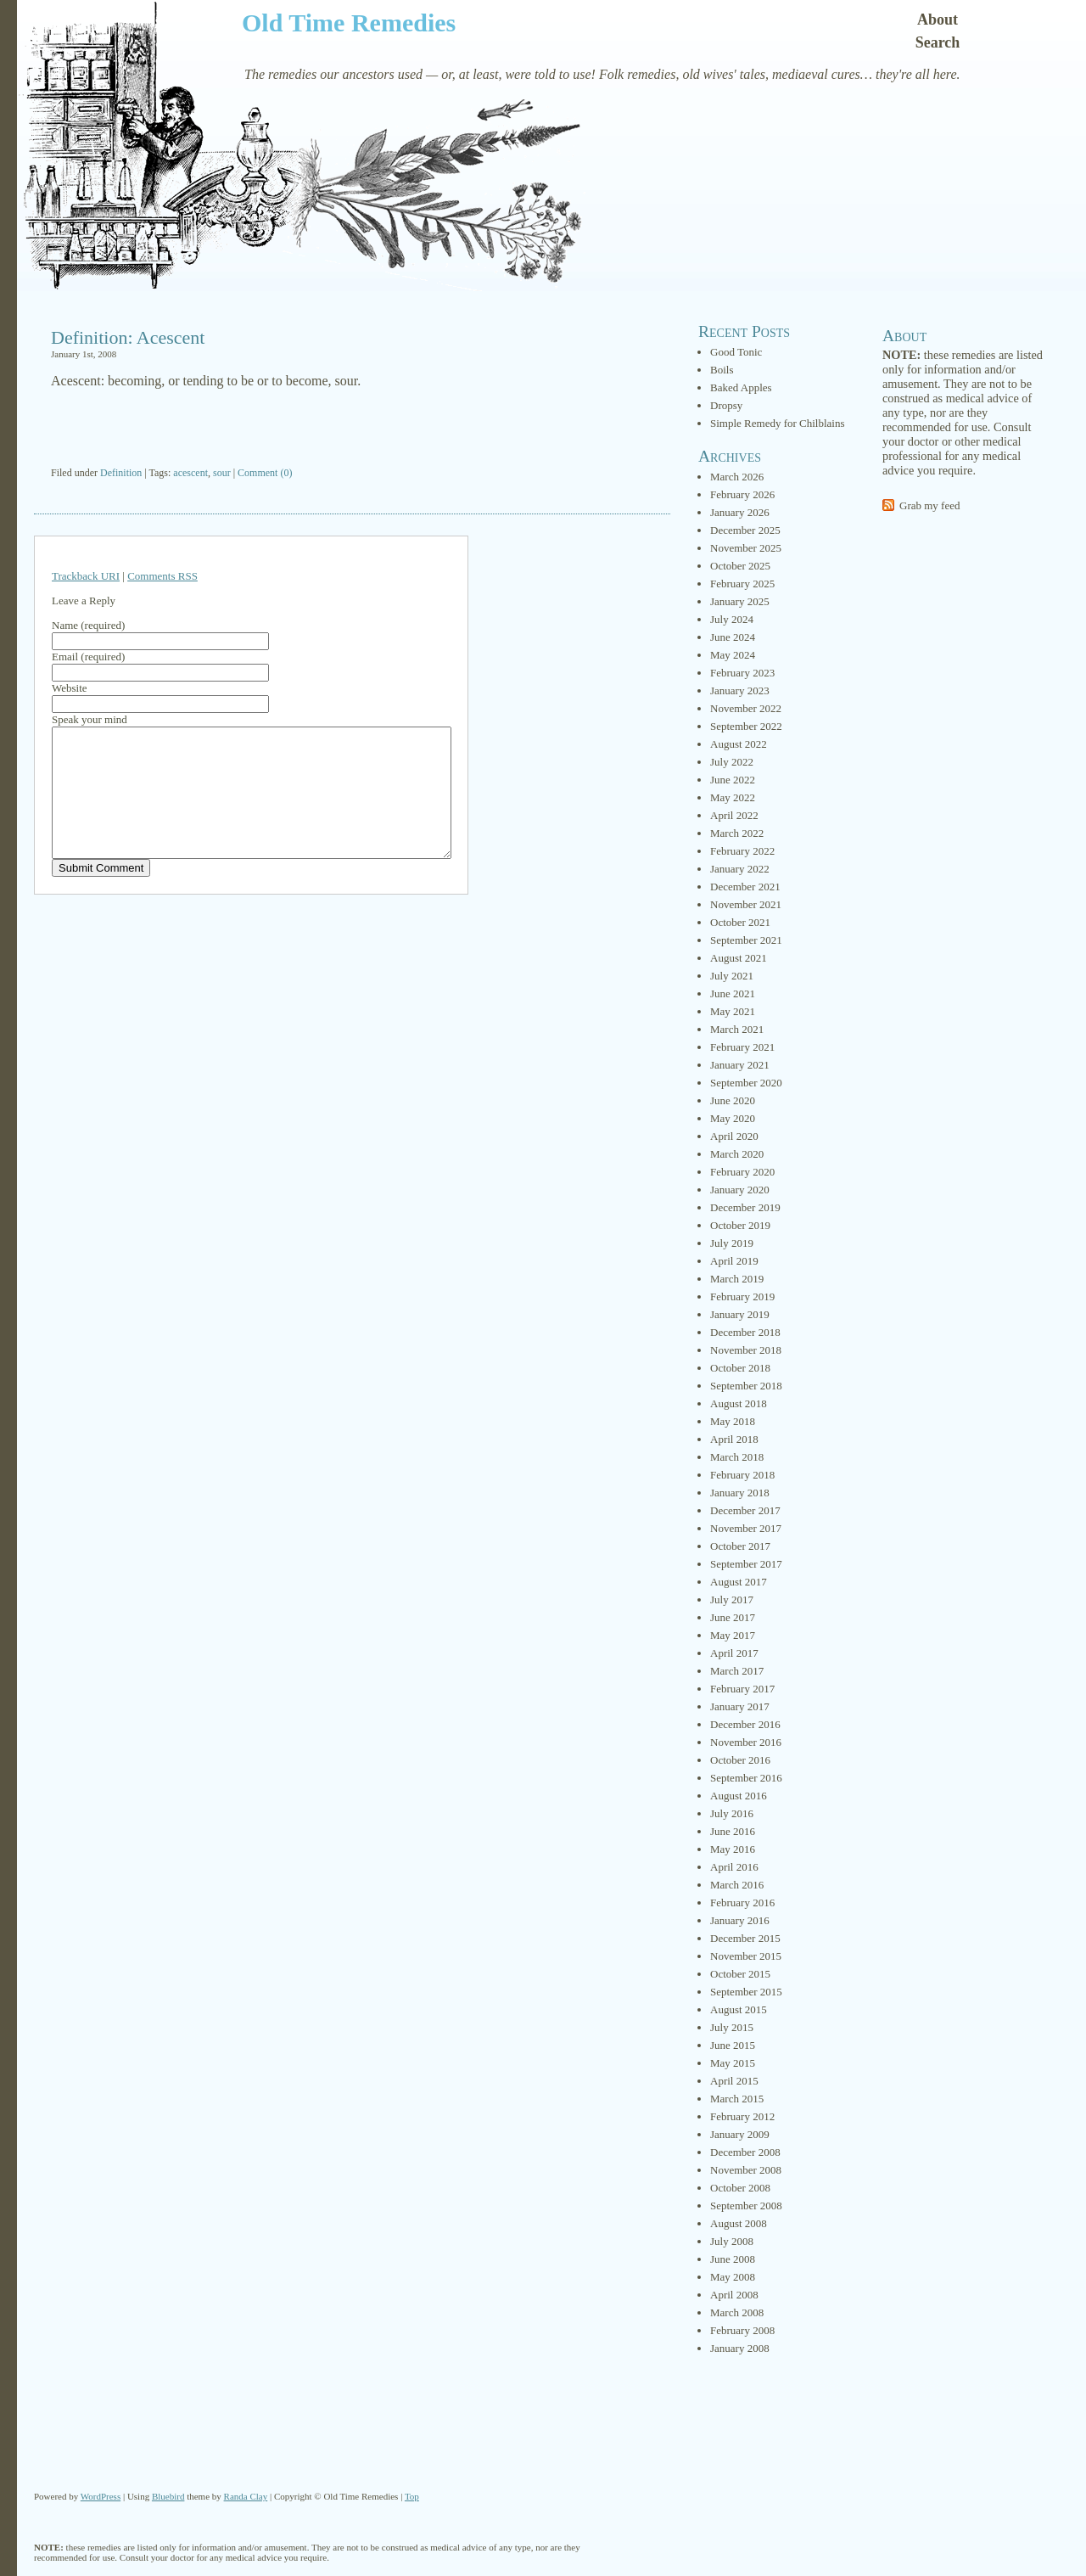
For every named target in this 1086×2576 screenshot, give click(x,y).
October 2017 (740, 1546)
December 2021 (745, 886)
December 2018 (745, 1332)
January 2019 (740, 1314)
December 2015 (745, 1938)
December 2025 (745, 530)
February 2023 (742, 672)
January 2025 (740, 601)
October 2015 (740, 1973)
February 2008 (742, 2330)
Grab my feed (929, 505)
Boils (721, 369)
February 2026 (742, 494)
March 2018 (737, 1457)
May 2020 (732, 1118)
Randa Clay (246, 2496)
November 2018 (745, 1350)
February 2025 (742, 583)
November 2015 (745, 1956)
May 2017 (732, 1635)
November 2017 (745, 1528)
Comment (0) (265, 473)
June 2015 (732, 2045)
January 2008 (740, 2348)
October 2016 (740, 1760)
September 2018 (746, 1385)
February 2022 (742, 851)
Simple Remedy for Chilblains (777, 423)
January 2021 (740, 1064)
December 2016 (745, 1724)
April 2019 (734, 1260)
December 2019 (745, 1207)
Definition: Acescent (127, 337)
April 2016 (734, 1866)
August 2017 (738, 1581)
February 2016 (742, 1902)
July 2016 (731, 1813)
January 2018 (740, 1492)
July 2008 (731, 2241)
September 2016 (746, 1777)
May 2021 (732, 1011)
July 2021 (731, 975)
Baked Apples (741, 387)
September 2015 (746, 1991)
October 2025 (740, 565)
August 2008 (738, 2223)
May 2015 (732, 2063)
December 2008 (745, 2152)
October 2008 (740, 2187)
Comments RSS (162, 576)
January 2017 (740, 1706)
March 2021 (737, 1029)
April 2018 (734, 1439)
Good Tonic (736, 351)
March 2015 (737, 2098)
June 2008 (732, 2259)
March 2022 (737, 833)
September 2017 (746, 1563)
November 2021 (745, 904)
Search (937, 42)
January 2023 (740, 690)
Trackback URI (86, 576)
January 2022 (740, 868)
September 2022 (746, 726)
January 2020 (740, 1189)
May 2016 (732, 1849)
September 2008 (746, 2205)
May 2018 (732, 1421)
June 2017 (732, 1617)
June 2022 (732, 779)
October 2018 (740, 1367)
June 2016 (732, 1831)
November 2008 (745, 2170)
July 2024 (731, 619)
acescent (190, 473)
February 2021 (742, 1047)
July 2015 (731, 2027)
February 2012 (742, 2116)
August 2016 (738, 1795)
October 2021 (740, 922)
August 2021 (738, 957)
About (937, 19)
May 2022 (732, 797)
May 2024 (732, 654)
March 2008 (737, 2312)
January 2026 (740, 512)
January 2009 (740, 2134)
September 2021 (746, 940)
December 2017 (745, 1510)
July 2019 (731, 1243)
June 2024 (732, 637)
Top (412, 2496)
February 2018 (742, 1474)
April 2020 (734, 1136)
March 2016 (737, 1884)
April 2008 (734, 2294)
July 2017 (731, 1599)
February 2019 (742, 1296)
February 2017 (742, 1688)
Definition (121, 473)
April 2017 (734, 1653)
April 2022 (734, 815)
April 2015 (734, 2080)
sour (222, 473)
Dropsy (726, 405)
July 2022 (731, 761)
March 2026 (737, 476)
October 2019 (740, 1225)
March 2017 (737, 1670)
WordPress (100, 2496)
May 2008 (732, 2276)
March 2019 (737, 1278)
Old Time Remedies (349, 22)
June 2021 (732, 993)
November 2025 (745, 548)
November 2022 (745, 708)
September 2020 (746, 1082)
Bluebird (168, 2496)
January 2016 (740, 1920)
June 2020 (732, 1100)
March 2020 (737, 1154)
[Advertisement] (352, 429)
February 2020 (742, 1171)
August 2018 (738, 1403)
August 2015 (738, 2009)
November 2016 (745, 1742)
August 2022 (738, 744)
